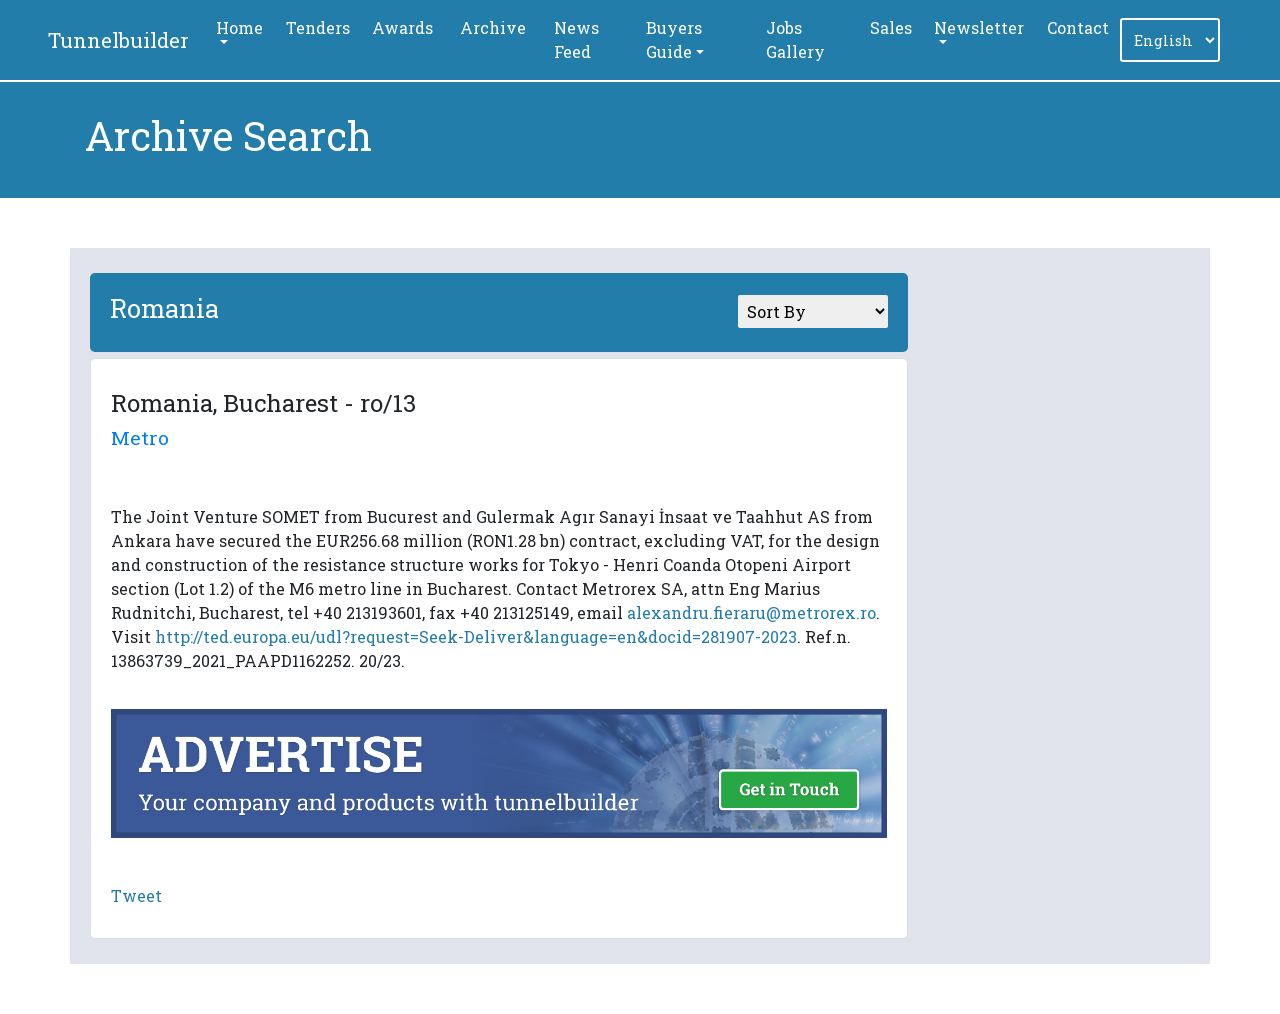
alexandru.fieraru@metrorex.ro (751, 612)
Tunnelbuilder (118, 40)
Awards (402, 27)
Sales (891, 27)
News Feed (576, 39)
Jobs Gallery (795, 39)
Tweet (136, 895)
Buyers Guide (674, 39)
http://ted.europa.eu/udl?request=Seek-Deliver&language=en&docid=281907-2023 (476, 636)
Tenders (318, 27)
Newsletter (979, 27)
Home (239, 27)
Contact (1078, 27)
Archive (493, 27)
